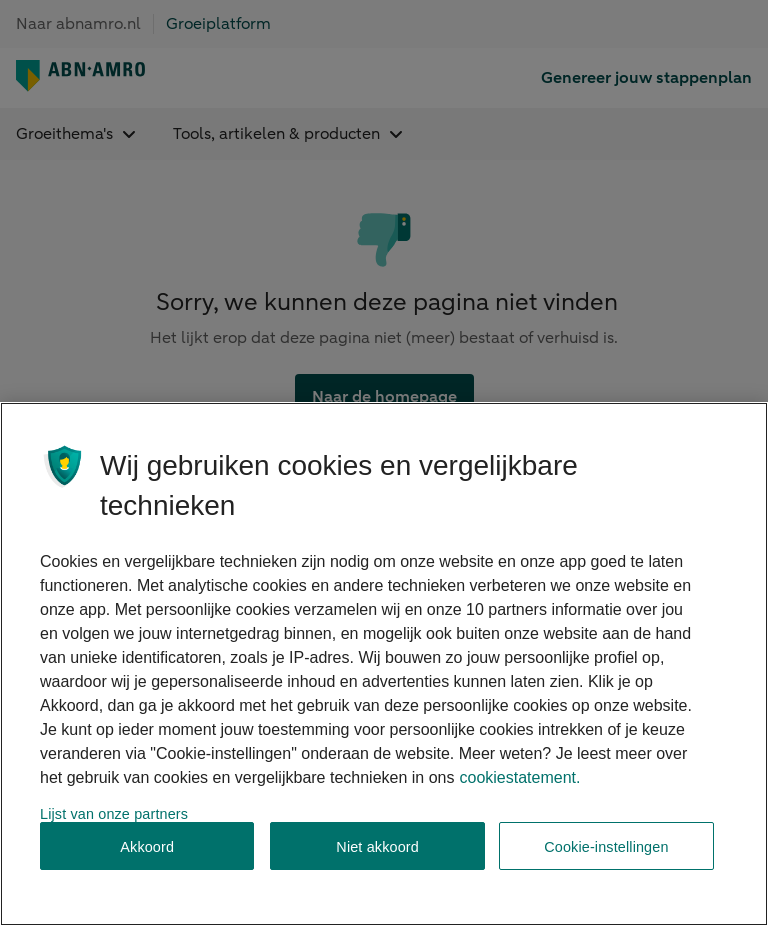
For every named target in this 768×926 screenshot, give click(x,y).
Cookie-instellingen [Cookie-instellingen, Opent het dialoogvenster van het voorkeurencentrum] (606, 847)
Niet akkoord (377, 847)
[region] (384, 664)
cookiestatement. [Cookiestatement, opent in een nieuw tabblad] (519, 777)
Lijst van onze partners (114, 814)
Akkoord (147, 847)
